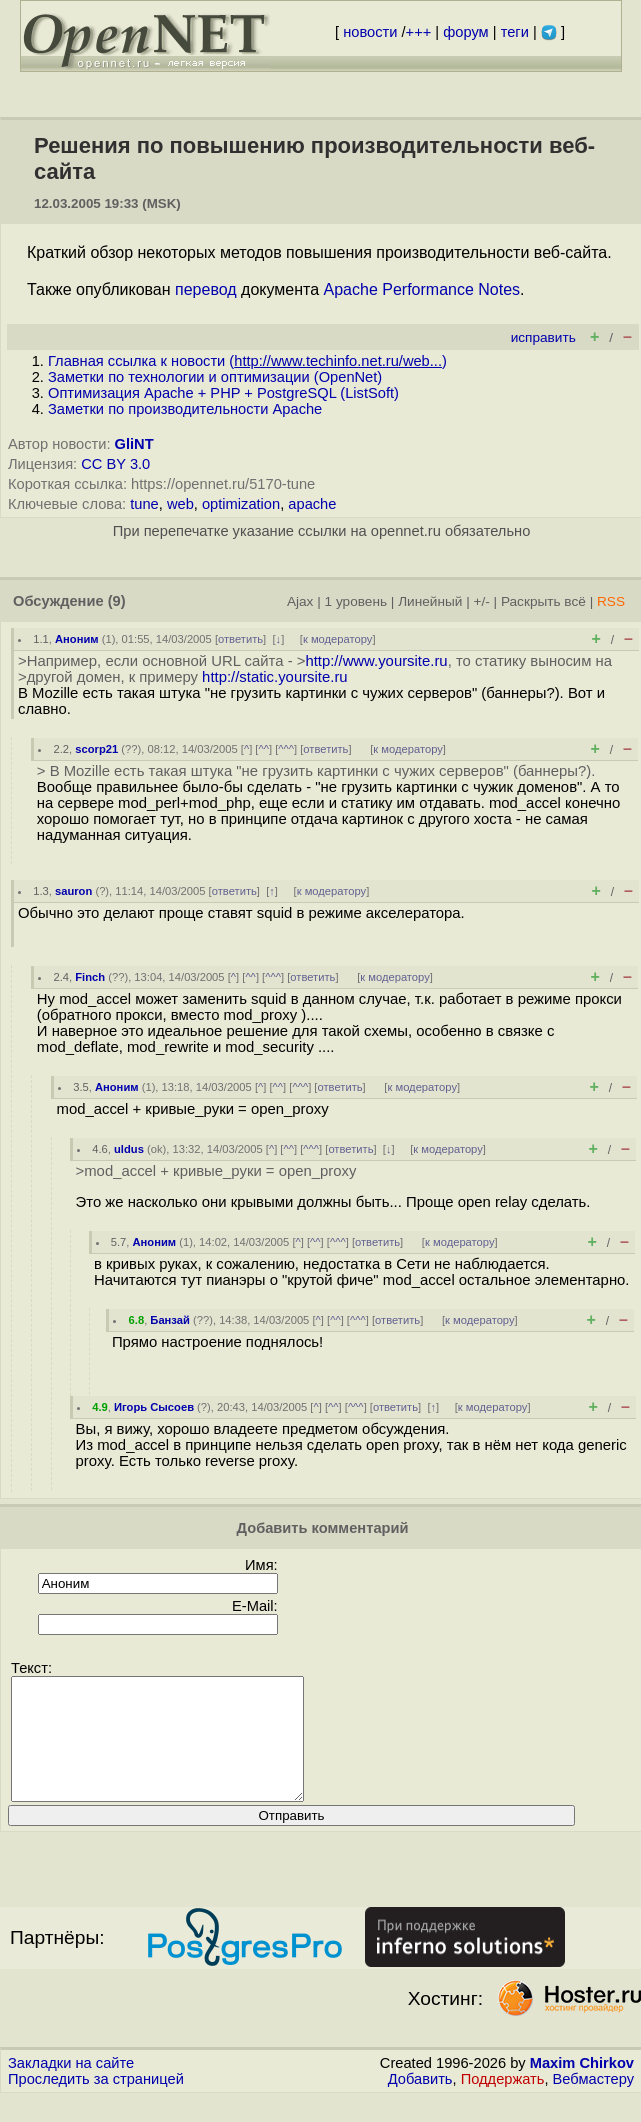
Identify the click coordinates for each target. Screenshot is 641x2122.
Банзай (170, 1320)
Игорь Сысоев (154, 1407)
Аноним (77, 639)
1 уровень (356, 601)
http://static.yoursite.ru (275, 677)
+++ (419, 32)
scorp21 (96, 749)
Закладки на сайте (71, 2087)
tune (144, 504)
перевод (206, 289)
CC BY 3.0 (115, 464)
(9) (117, 601)
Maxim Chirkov (582, 2087)
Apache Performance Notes (422, 289)
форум (465, 32)
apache (312, 504)
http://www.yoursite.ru (376, 661)
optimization (241, 504)
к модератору (338, 639)
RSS (611, 601)
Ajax (300, 601)
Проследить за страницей (96, 2103)
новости (370, 32)
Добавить (420, 2103)
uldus (129, 1149)
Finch (90, 977)
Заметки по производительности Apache (185, 409)
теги (515, 32)
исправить (543, 337)
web (180, 504)
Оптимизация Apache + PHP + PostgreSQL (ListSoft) (223, 393)
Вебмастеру (593, 2103)
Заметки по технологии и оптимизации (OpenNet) (215, 377)
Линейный (430, 601)
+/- (481, 601)
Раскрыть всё (543, 601)
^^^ (286, 749)
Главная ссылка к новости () (247, 361)
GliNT (134, 444)
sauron (73, 891)
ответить (240, 639)
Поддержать (503, 2103)
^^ (263, 749)
